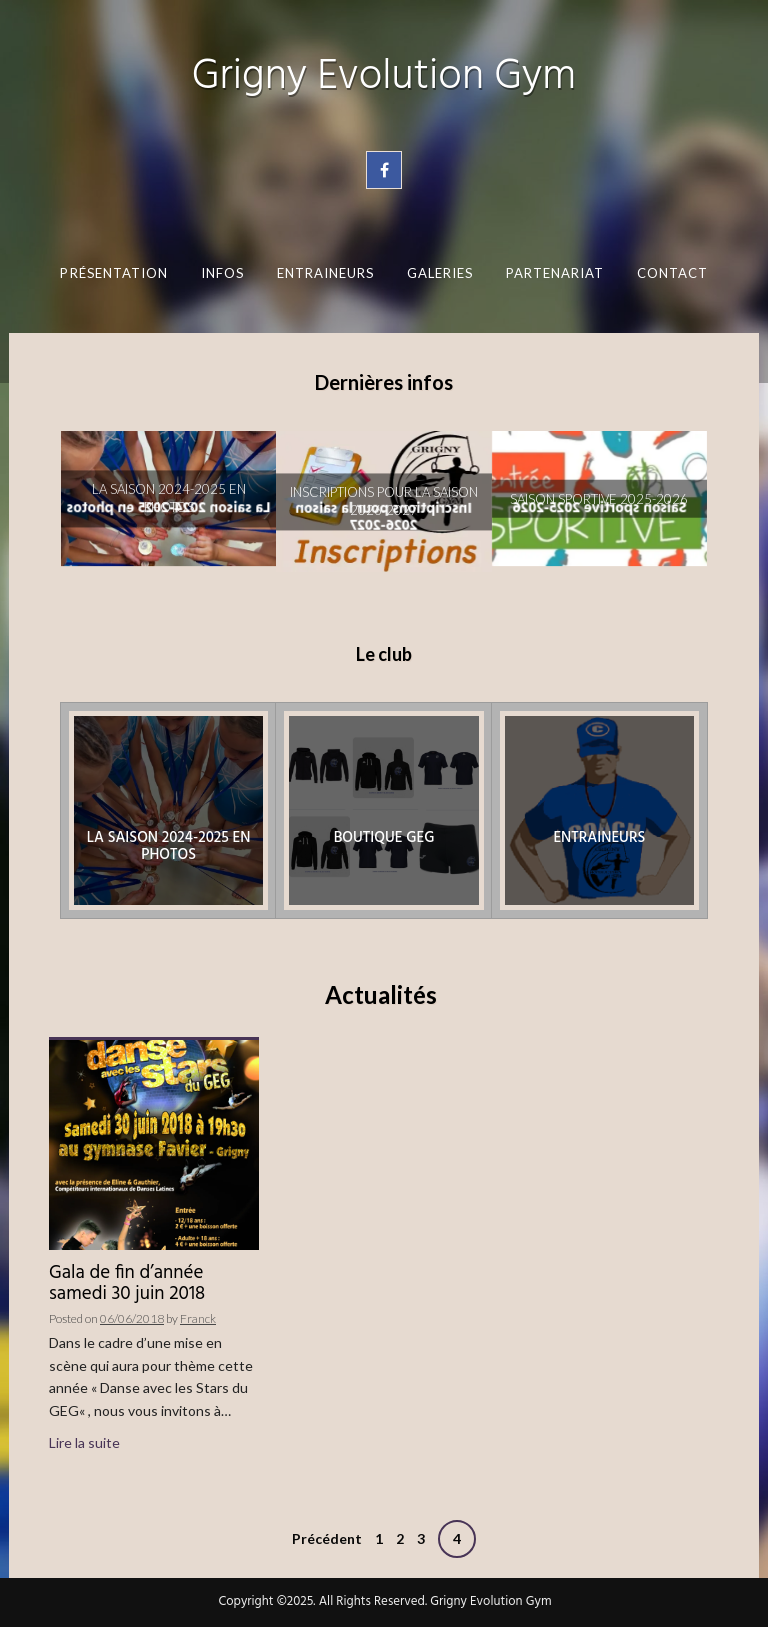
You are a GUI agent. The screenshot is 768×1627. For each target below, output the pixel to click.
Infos (221, 273)
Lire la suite (84, 1442)
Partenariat (554, 273)
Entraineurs (325, 273)
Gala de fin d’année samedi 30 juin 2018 (127, 1283)
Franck (198, 1318)
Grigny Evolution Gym (384, 77)
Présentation (114, 273)
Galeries (439, 273)
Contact (672, 273)
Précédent (327, 1538)
